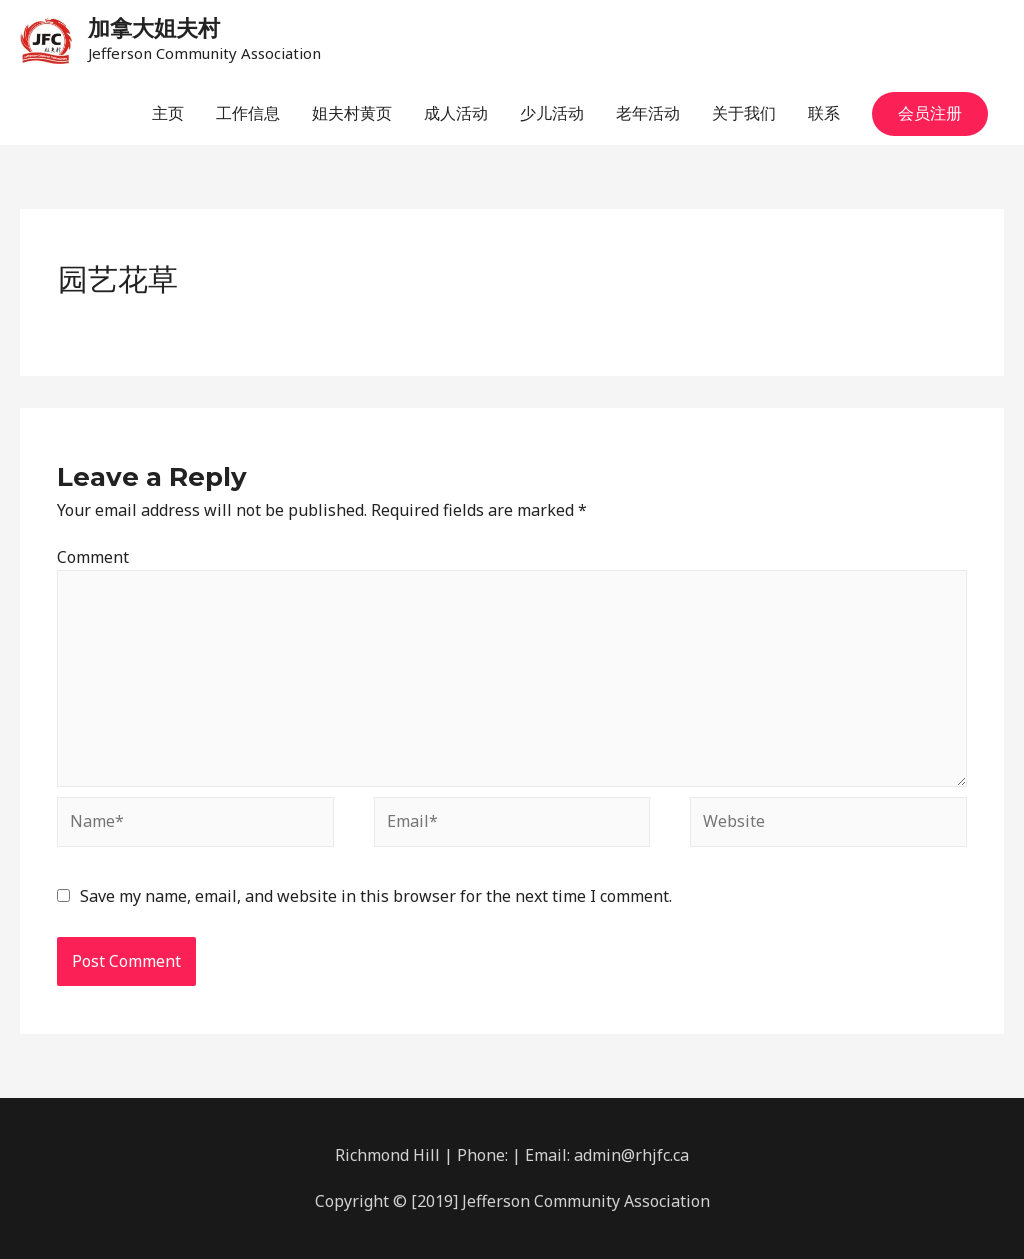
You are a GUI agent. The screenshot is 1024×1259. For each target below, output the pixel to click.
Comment (93, 557)
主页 (168, 113)
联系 (824, 113)
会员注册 (930, 113)
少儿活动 (552, 113)
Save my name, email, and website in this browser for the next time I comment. (376, 896)
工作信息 (248, 113)
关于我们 (744, 113)
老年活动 (648, 113)
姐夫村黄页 (352, 113)
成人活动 (456, 113)
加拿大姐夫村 (154, 28)
